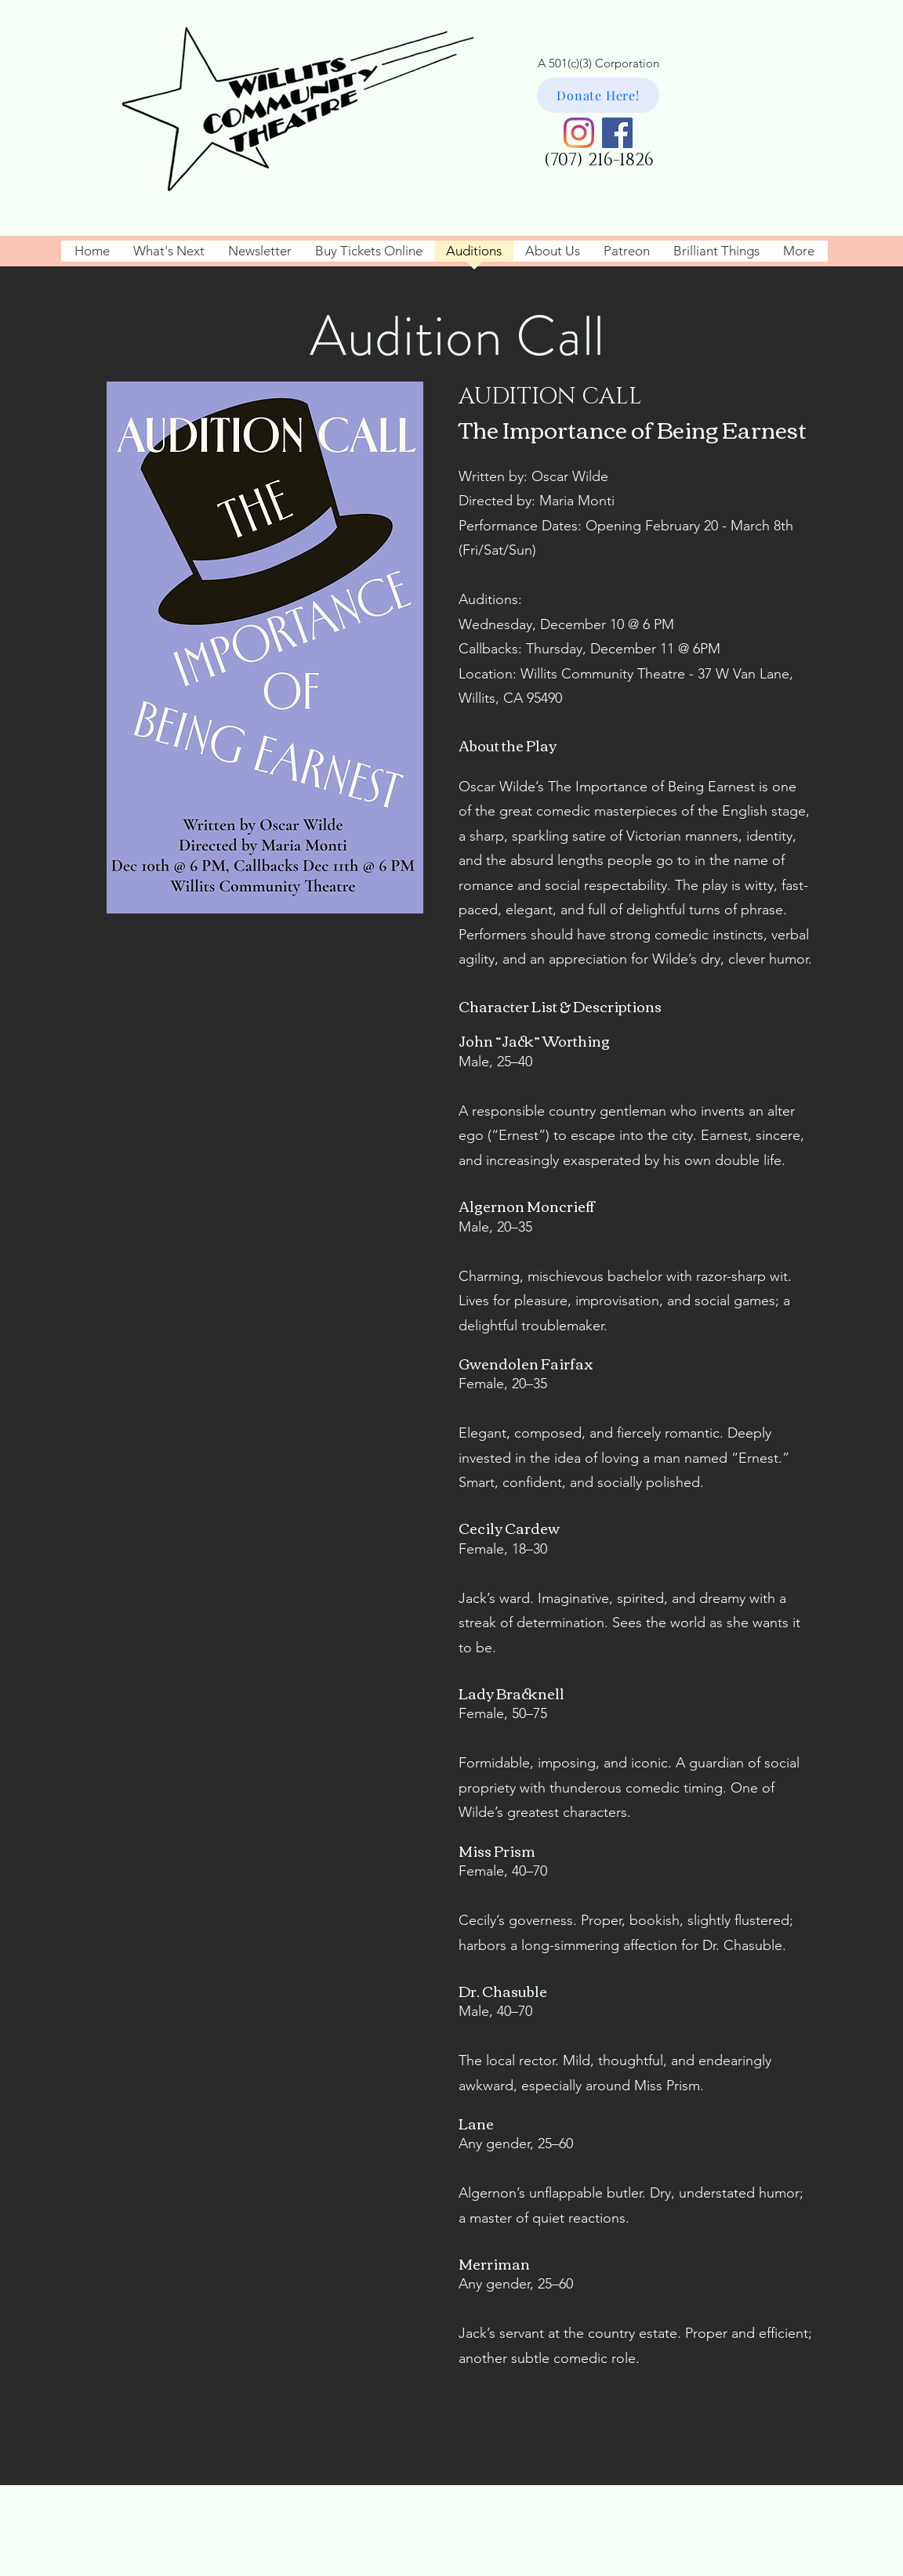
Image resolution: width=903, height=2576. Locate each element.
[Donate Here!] (598, 95)
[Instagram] (579, 133)
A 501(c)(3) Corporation (598, 63)
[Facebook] (617, 133)
